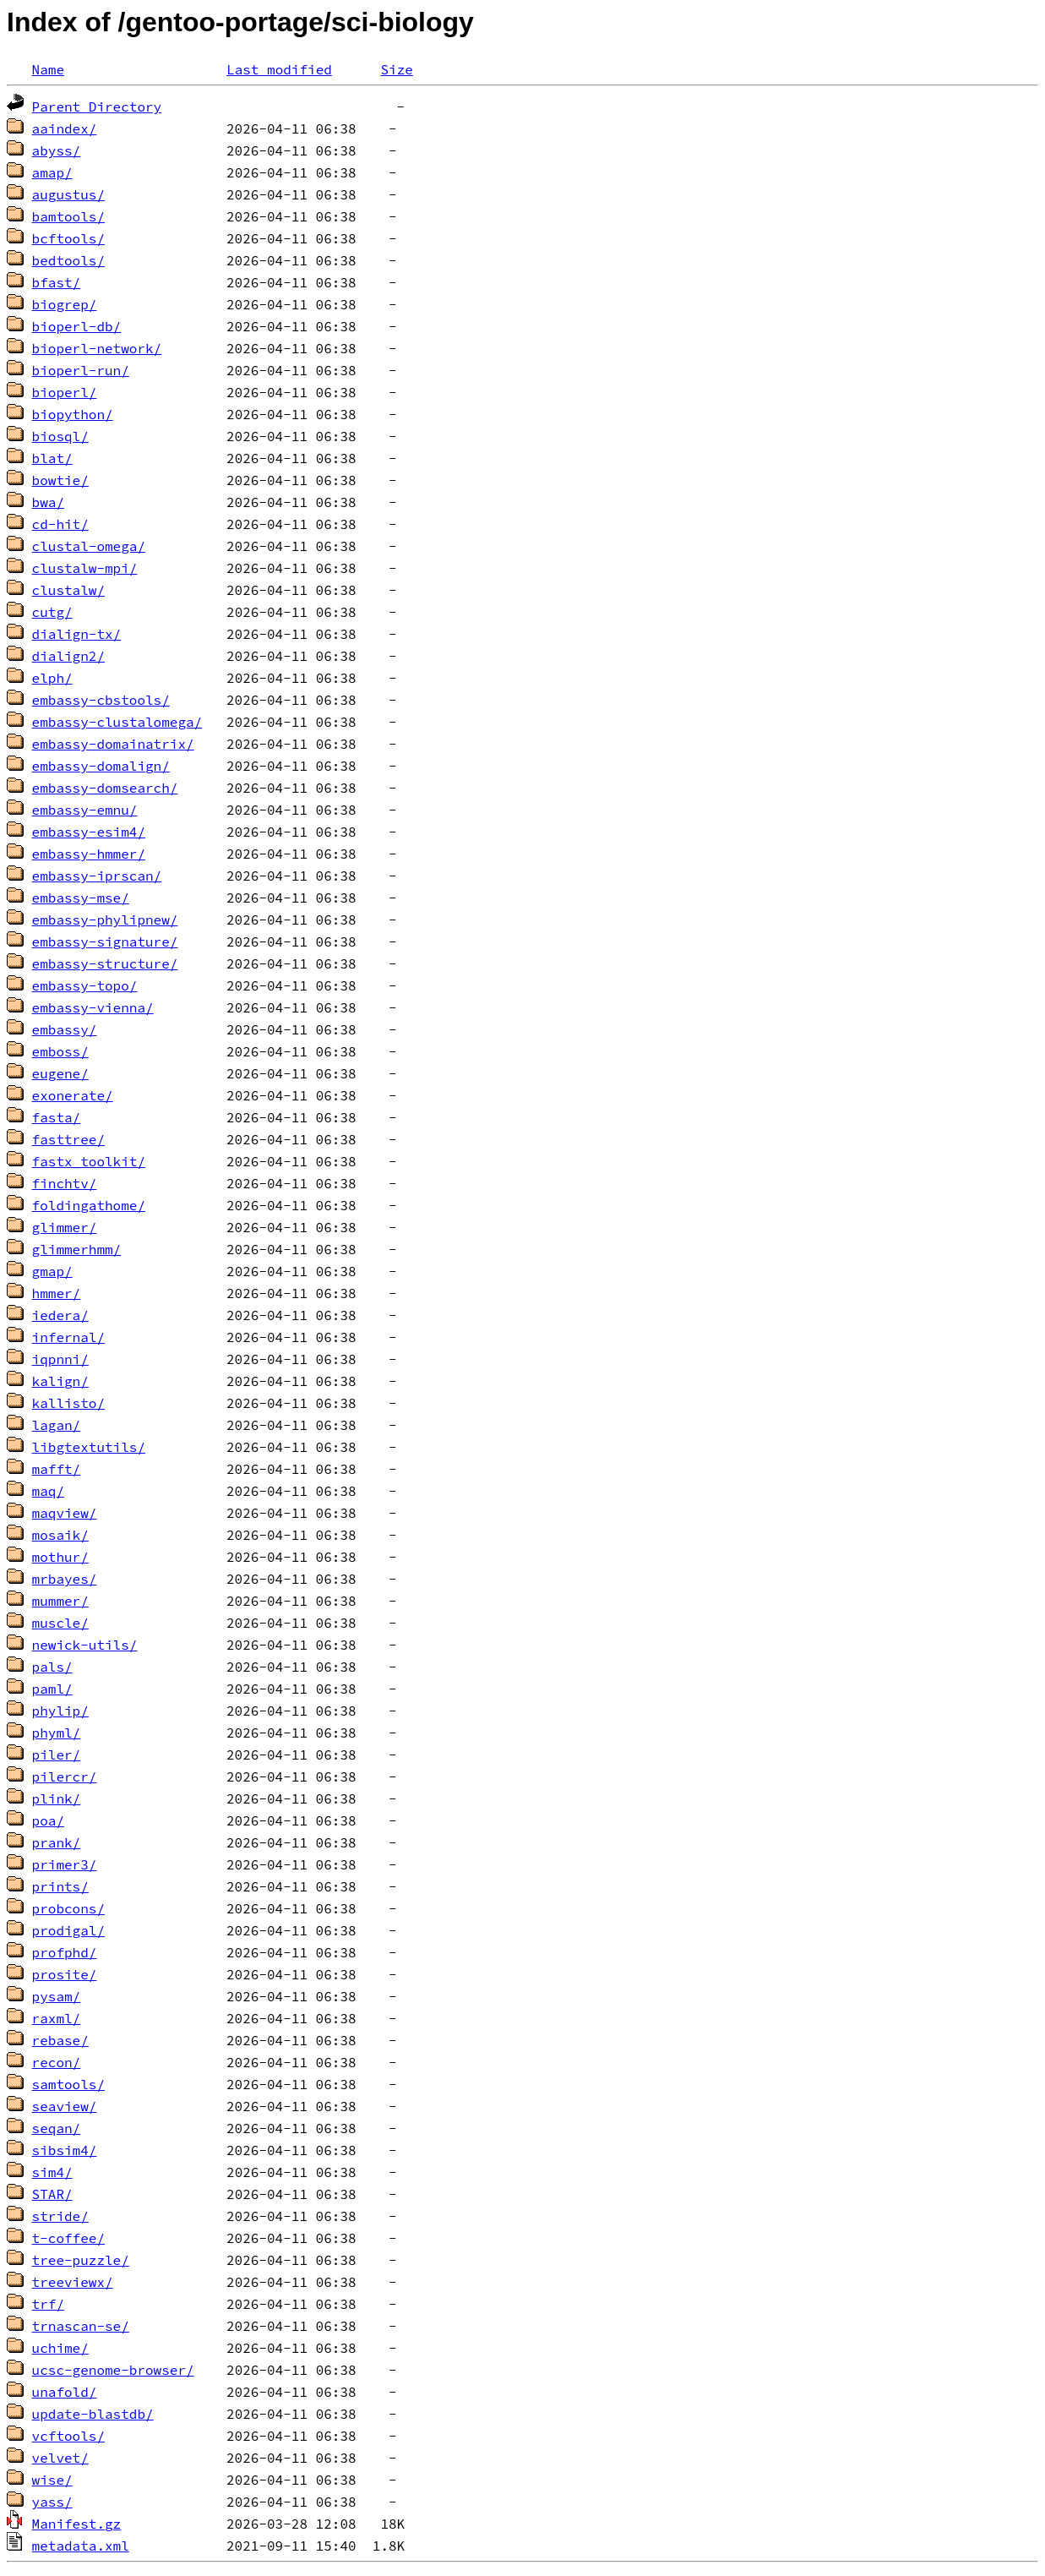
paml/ (52, 1688)
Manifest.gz (77, 2523)
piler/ (56, 1754)
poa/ (48, 1820)
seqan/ (56, 2128)
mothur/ (60, 1556)
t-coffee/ (68, 2237)
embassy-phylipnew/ (105, 919)
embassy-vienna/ (93, 1007)
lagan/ (56, 1424)
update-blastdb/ (93, 2413)
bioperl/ (64, 392)
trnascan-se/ (80, 2325)
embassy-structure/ (105, 963)
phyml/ (56, 1732)
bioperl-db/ (77, 326)
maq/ (48, 1490)
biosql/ (60, 436)
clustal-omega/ (88, 546)
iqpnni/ (60, 1359)
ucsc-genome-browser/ (113, 2369)
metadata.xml (80, 2545)
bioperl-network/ (97, 348)
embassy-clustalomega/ (117, 721)
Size (396, 69)
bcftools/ (68, 238)
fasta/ (56, 1117)
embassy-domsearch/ (105, 787)
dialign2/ (68, 655)
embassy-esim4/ (88, 831)
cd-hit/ (60, 524)
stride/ (60, 2216)
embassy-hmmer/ (88, 853)
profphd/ (64, 1952)
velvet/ (60, 2457)
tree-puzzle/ (80, 2259)
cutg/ (52, 611)
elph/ (52, 677)
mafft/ (56, 1468)
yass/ (52, 2501)
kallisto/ (68, 1402)
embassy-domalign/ (101, 765)
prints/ (60, 1886)
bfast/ (56, 282)
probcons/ (68, 1908)
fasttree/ (68, 1139)
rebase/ (60, 2040)
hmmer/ (56, 1293)
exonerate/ (72, 1095)
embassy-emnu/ (85, 809)
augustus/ (68, 194)
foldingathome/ (88, 1205)
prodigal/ (68, 1930)
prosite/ (64, 1974)
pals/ (52, 1666)
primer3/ (64, 1864)
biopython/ (72, 414)
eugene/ (60, 1073)
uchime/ (60, 2347)
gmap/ (52, 1271)
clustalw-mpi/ (85, 567)
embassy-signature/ (105, 941)
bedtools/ (68, 260)
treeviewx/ (72, 2281)
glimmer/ (64, 1227)
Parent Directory (97, 106)
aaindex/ (64, 128)
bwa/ (48, 502)
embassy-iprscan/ (97, 875)
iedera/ (60, 1315)
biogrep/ (64, 304)
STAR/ (52, 2194)
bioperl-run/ (80, 370)
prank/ (56, 1842)
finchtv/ (64, 1183)
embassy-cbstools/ (101, 699)
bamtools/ (68, 216)
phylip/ (60, 1710)
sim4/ (52, 2172)
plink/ (56, 1798)
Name (48, 69)
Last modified (279, 69)
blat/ (52, 458)
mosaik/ (60, 1534)
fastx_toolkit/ (88, 1161)
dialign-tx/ (77, 633)
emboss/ (60, 1051)
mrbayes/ (64, 1578)
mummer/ (60, 1600)
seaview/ (64, 2106)
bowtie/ (60, 480)
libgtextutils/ (88, 1446)
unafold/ (64, 2391)
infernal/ (68, 1337)
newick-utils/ (85, 1644)
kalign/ (60, 1381)
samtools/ (68, 2084)
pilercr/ (64, 1776)
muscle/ (60, 1622)
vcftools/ (68, 2435)
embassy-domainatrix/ (113, 743)
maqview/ (64, 1512)
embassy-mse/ (80, 897)
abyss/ (56, 150)
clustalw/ (68, 589)
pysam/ (56, 1996)
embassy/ (64, 1029)
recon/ (56, 2062)
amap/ (52, 172)
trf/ (48, 2303)
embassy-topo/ (85, 985)
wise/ (52, 2479)
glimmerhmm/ (77, 1249)
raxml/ (56, 2018)
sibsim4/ (64, 2150)
